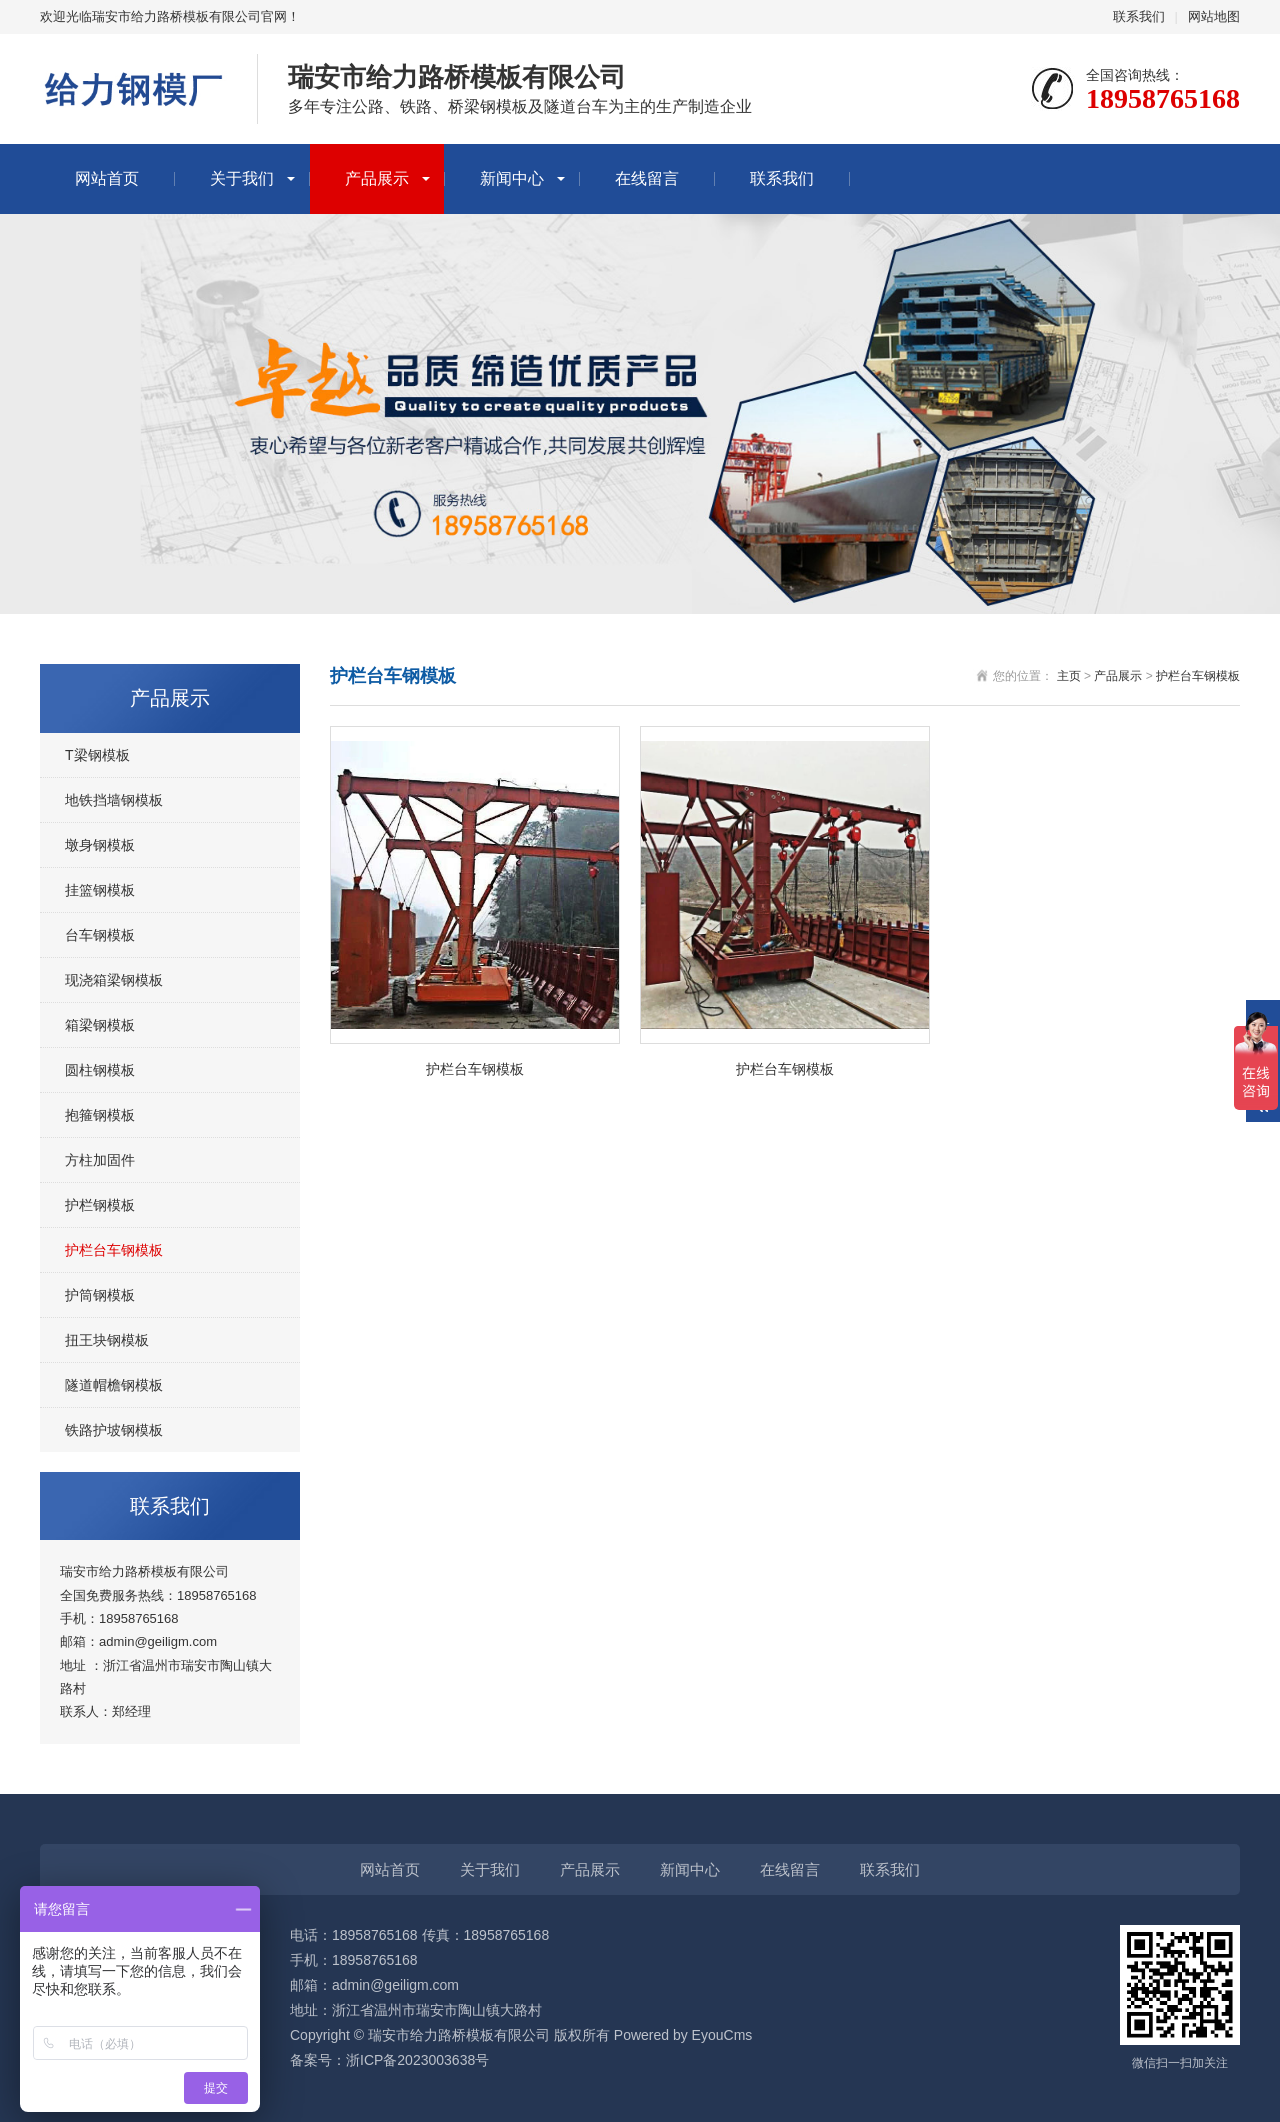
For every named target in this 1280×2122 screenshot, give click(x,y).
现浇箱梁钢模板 (114, 980)
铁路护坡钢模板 (114, 1430)
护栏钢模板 (100, 1205)
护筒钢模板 (100, 1295)
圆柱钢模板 (100, 1070)
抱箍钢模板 (100, 1115)
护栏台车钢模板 (114, 1250)
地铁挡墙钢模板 (114, 800)
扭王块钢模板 (107, 1340)
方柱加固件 (100, 1160)
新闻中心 (512, 178)
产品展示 (377, 178)
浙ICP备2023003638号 (417, 2060)
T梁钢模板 (97, 755)
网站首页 (107, 178)
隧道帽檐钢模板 (114, 1385)
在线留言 (647, 178)
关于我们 (242, 178)
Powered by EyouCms (681, 2035)
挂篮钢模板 (100, 890)
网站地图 (1214, 16)
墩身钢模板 (100, 845)
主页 (1069, 676)
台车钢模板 (100, 935)
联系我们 (1139, 16)
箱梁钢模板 (100, 1025)
